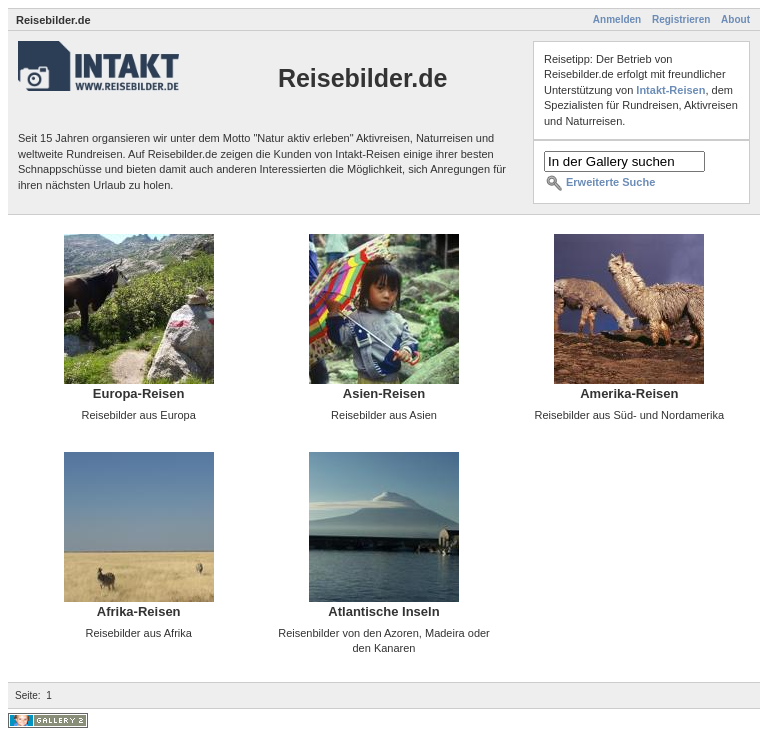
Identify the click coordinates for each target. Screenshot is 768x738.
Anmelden (617, 19)
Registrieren (681, 19)
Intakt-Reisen (670, 90)
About (735, 19)
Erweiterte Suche (610, 182)
